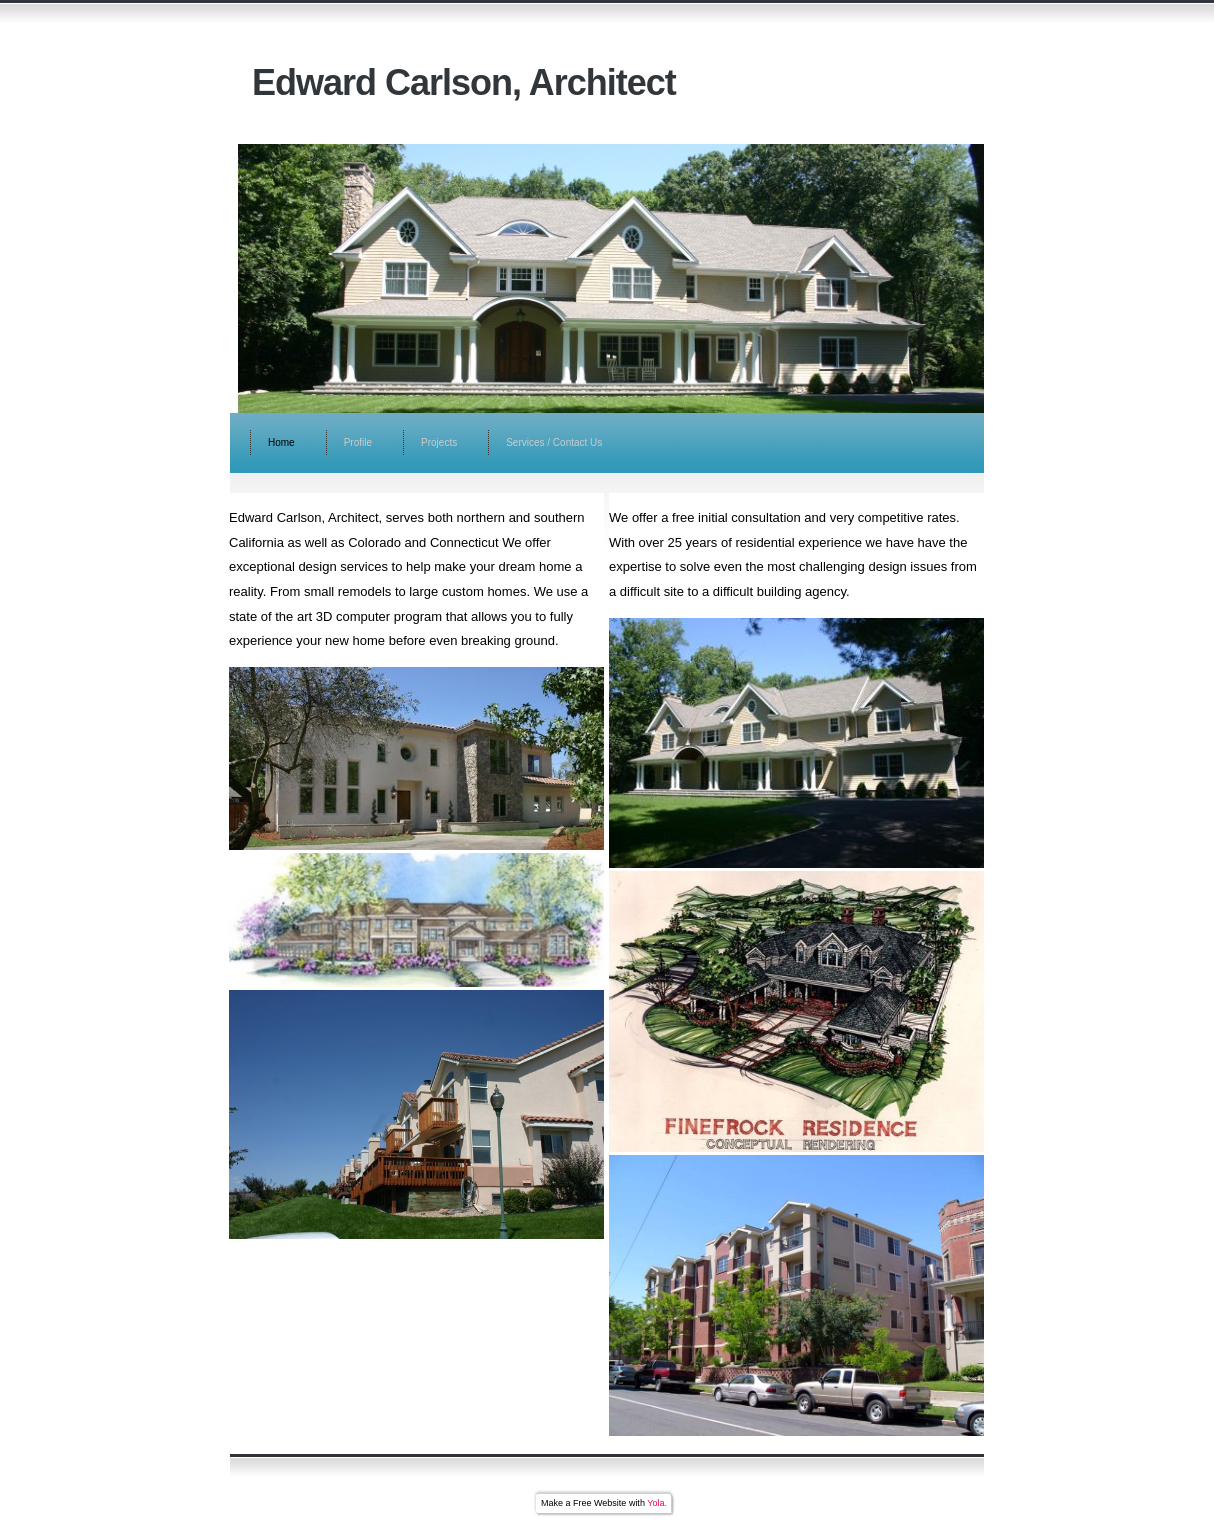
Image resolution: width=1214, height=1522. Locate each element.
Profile (358, 442)
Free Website (599, 1503)
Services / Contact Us (554, 442)
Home (281, 442)
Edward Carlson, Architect (464, 82)
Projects (439, 442)
